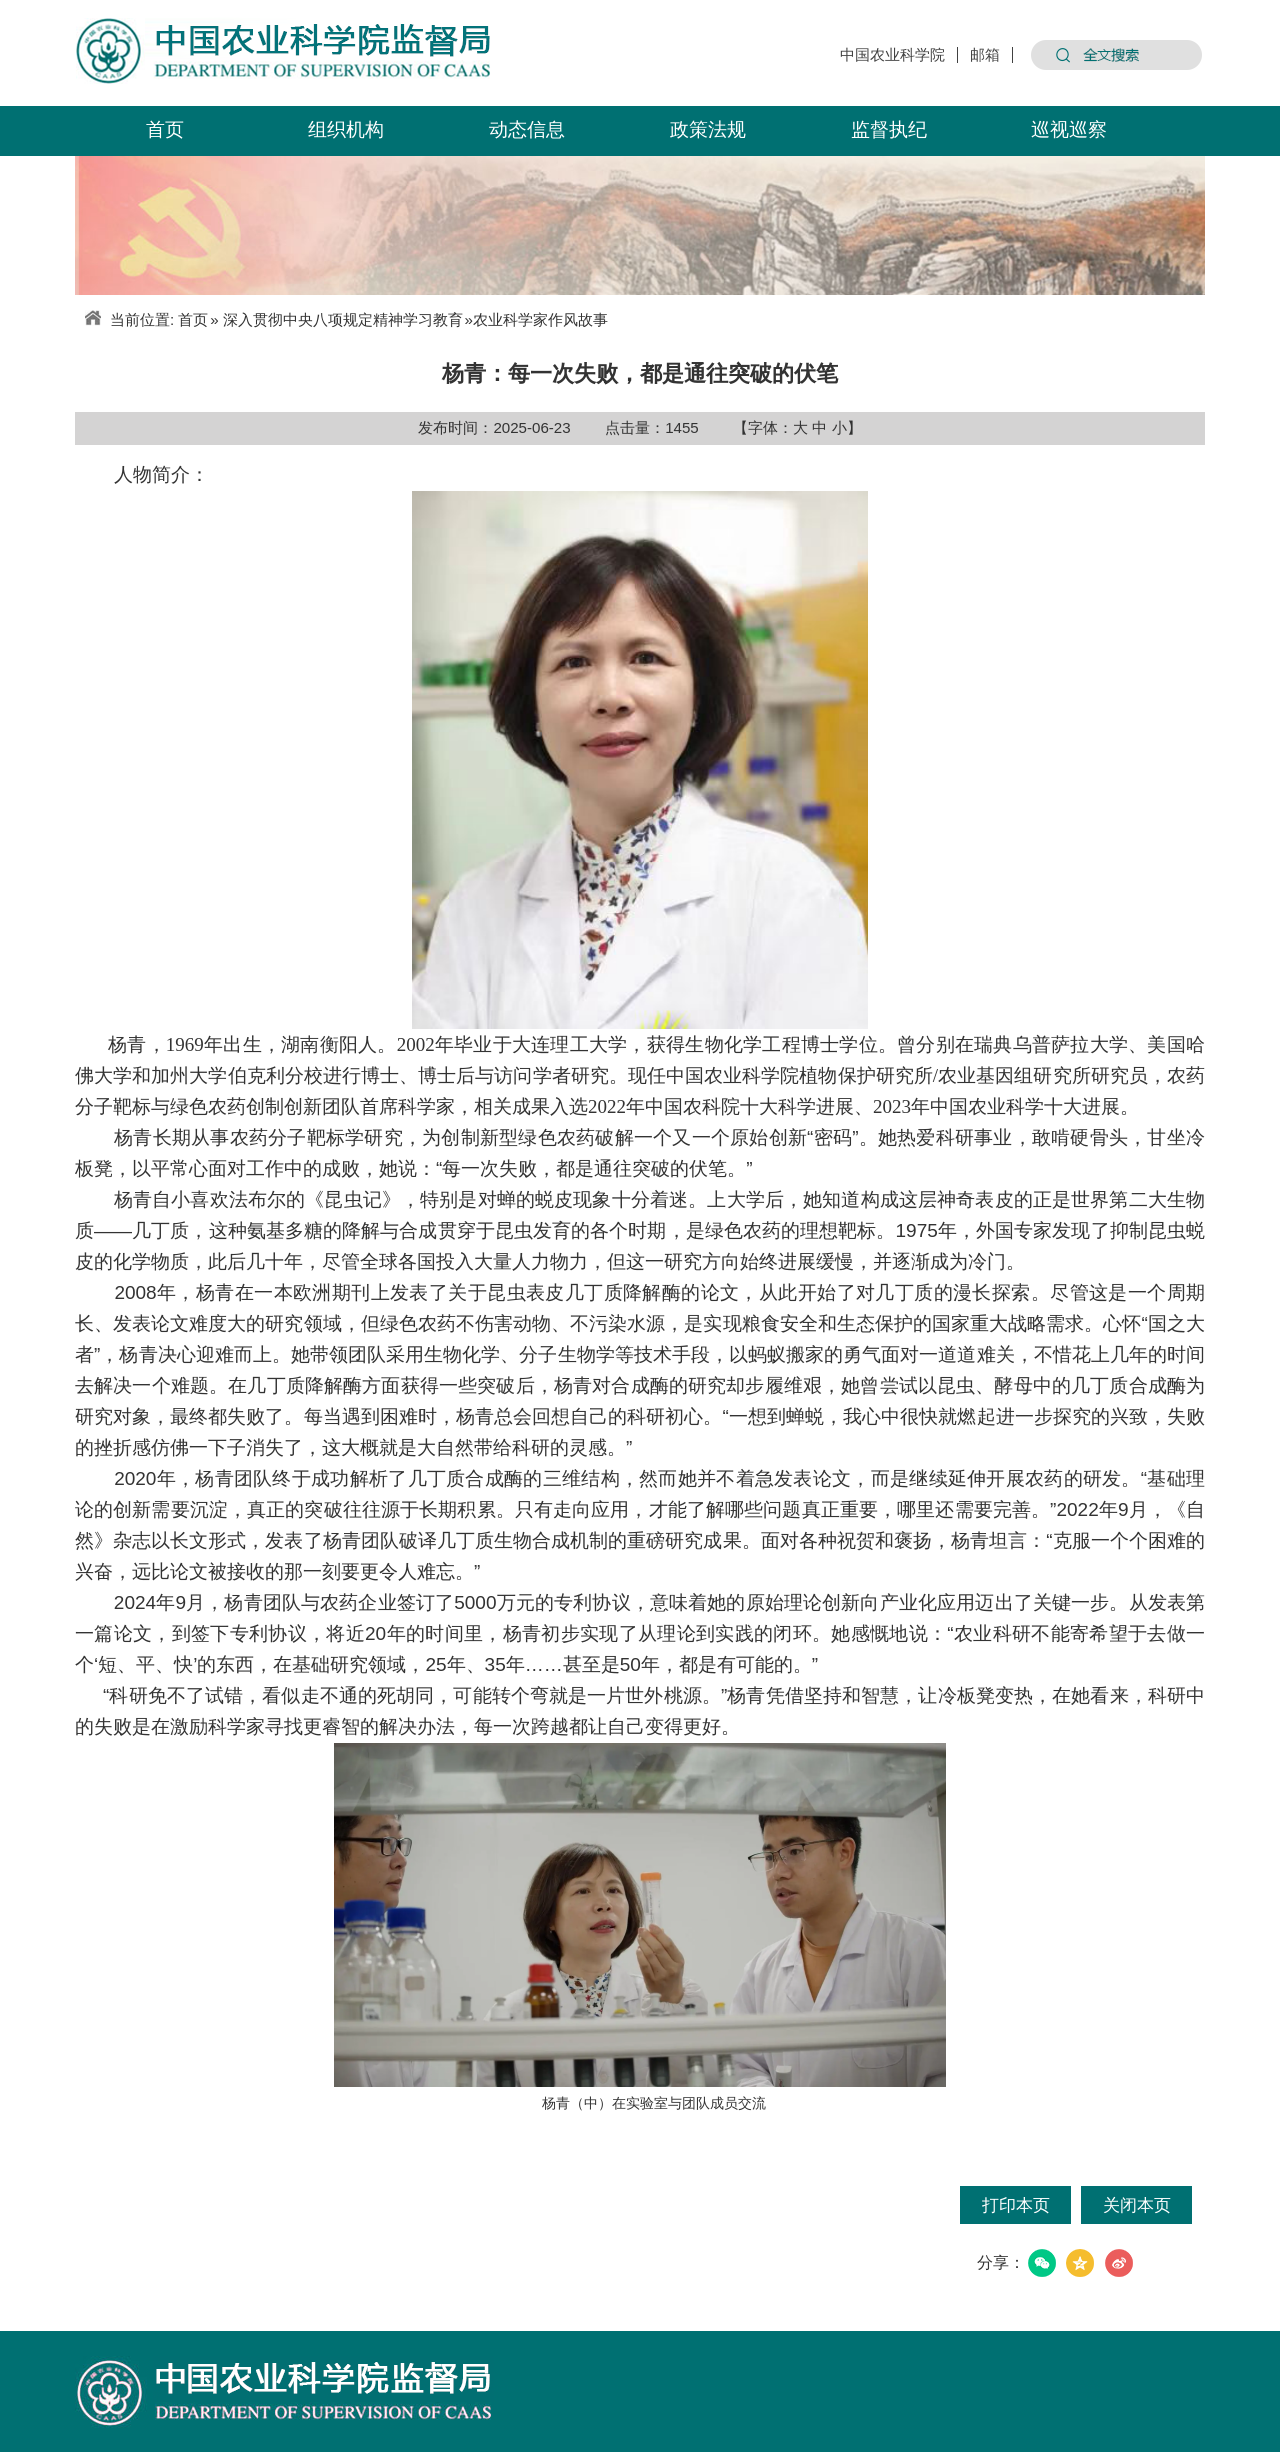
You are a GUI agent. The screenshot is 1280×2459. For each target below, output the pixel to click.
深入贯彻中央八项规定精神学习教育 (343, 319)
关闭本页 (1137, 2205)
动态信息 (527, 129)
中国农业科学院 (892, 55)
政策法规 (708, 129)
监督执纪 (889, 129)
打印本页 (1016, 2205)
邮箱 (985, 55)
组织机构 (346, 129)
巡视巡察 (1069, 129)
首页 (165, 129)
